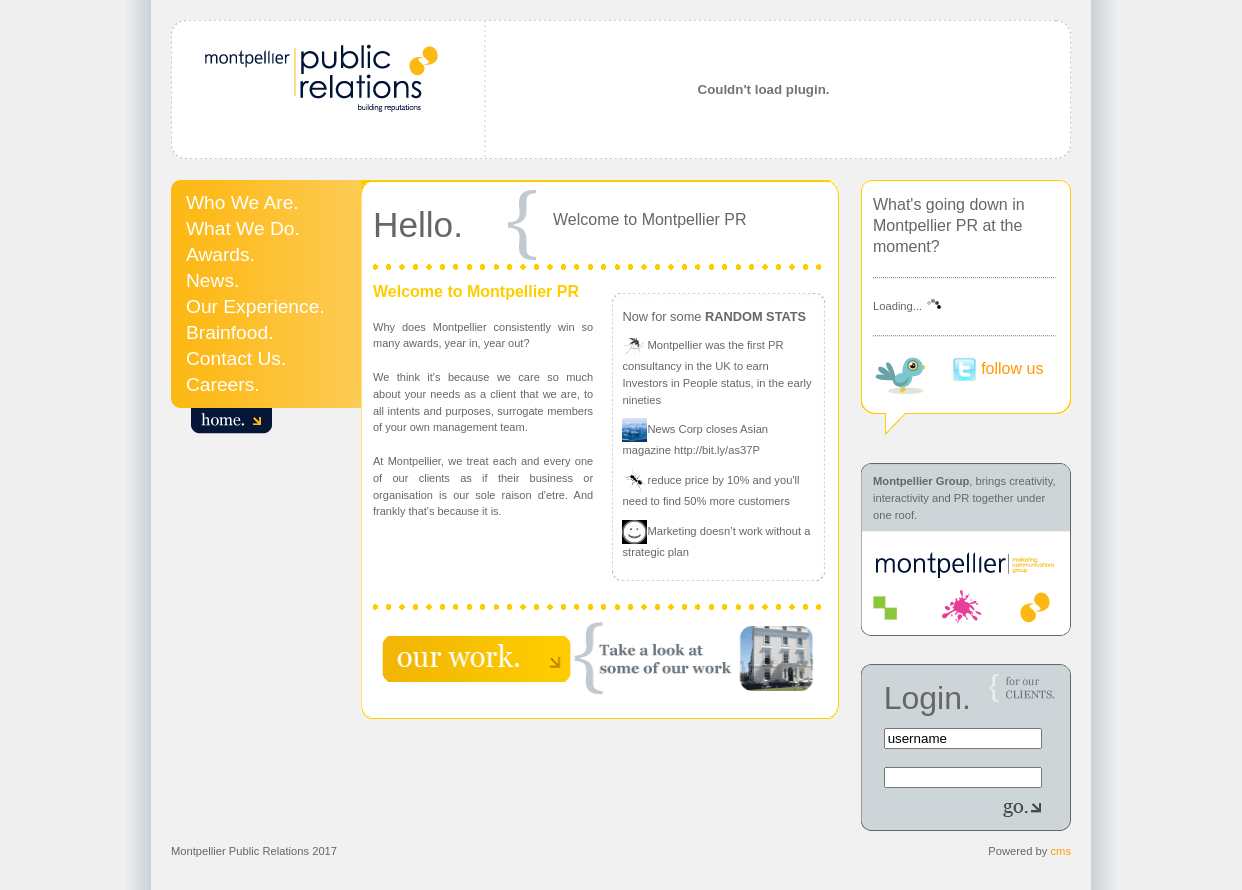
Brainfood (227, 332)
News (210, 280)
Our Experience (252, 306)
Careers (220, 384)
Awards (218, 254)
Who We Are (239, 202)
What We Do (240, 228)
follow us (1012, 368)
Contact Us (233, 358)
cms (1060, 851)
